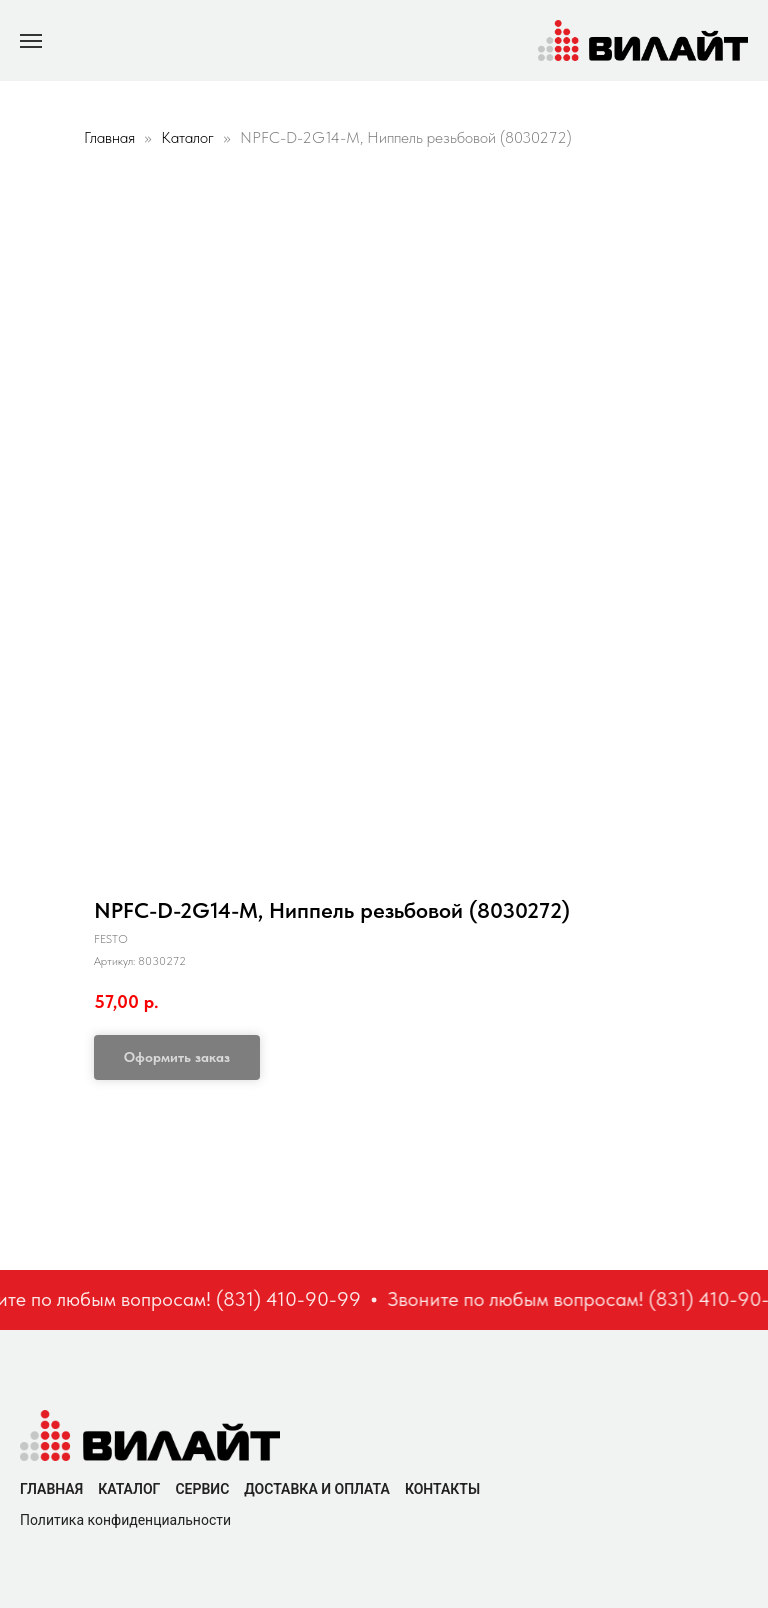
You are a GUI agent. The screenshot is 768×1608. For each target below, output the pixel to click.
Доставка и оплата (317, 1489)
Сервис (202, 1489)
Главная (109, 137)
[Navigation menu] (31, 41)
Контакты (442, 1489)
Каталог (189, 137)
